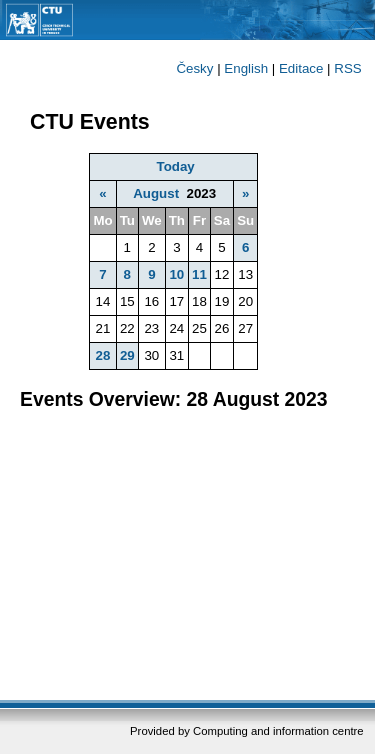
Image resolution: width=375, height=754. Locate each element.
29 (127, 355)
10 (176, 274)
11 (199, 274)
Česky (194, 68)
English (246, 68)
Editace (301, 68)
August (156, 193)
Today (176, 166)
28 (103, 355)
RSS (347, 68)
